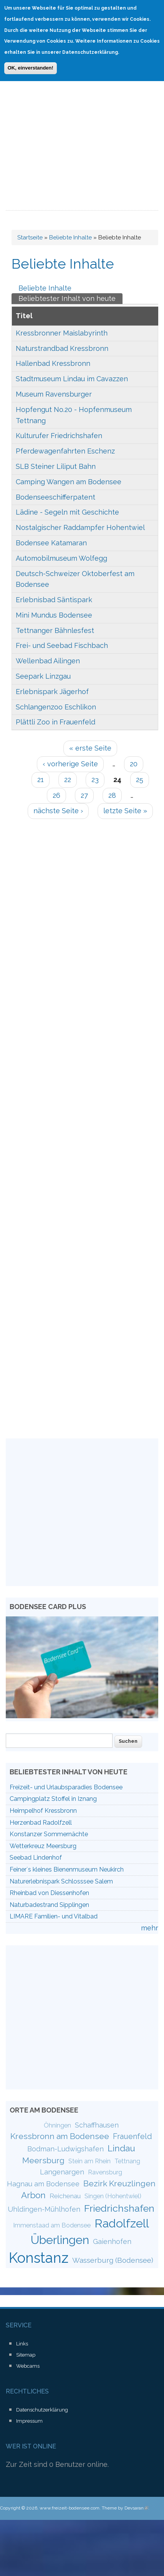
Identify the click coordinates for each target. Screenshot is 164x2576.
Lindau (121, 2148)
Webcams (28, 2366)
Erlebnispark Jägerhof (52, 692)
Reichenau (65, 2196)
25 (139, 780)
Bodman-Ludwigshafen (65, 2149)
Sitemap (25, 2355)
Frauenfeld (132, 2136)
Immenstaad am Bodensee (52, 2225)
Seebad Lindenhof (36, 1857)
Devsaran (136, 2508)
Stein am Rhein (89, 2161)
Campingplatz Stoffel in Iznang (53, 1798)
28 (112, 795)
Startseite (30, 237)
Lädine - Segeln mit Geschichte (67, 512)
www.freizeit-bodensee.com (69, 2508)
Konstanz (38, 2257)
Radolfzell (121, 2223)
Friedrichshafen (119, 2208)
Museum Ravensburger (54, 394)
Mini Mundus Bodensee (54, 615)
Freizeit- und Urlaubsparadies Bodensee (66, 1787)
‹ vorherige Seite (70, 764)
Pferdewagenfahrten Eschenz (65, 451)
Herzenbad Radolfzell (41, 1822)
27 (84, 795)
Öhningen (57, 2125)
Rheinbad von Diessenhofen (49, 1893)
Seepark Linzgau (43, 676)
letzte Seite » (125, 811)
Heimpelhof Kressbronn (43, 1810)
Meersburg (43, 2160)
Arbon (33, 2195)
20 (133, 764)
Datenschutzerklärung (42, 2410)
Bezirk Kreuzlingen (119, 2183)
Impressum (29, 2421)
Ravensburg (105, 2172)
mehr (149, 1928)
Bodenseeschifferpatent (55, 497)
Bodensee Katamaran (51, 543)
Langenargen (62, 2172)
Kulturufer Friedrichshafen (59, 436)
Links (22, 2344)
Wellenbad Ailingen (48, 661)
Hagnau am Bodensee (43, 2184)
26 (56, 795)
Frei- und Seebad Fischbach (62, 645)
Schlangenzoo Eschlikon (56, 707)
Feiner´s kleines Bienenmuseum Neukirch (67, 1869)
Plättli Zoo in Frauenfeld (55, 722)
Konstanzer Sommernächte (49, 1834)
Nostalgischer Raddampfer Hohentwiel (80, 527)
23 (95, 780)
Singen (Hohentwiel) (112, 2196)
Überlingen (60, 2240)
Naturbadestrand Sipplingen (49, 1904)
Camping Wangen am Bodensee (68, 482)
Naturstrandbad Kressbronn (62, 348)
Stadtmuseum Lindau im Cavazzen (72, 379)
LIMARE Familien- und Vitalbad (54, 1916)
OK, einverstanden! (30, 65)
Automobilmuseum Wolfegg (61, 558)
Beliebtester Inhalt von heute (70, 297)
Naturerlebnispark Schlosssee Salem (61, 1881)
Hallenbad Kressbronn (53, 363)
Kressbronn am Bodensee (59, 2136)
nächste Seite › (58, 811)
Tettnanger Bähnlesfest (55, 630)
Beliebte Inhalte (70, 237)
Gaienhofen (112, 2241)
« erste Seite (90, 748)
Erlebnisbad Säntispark (54, 600)
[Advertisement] (72, 135)
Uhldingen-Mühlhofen (44, 2209)
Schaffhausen (97, 2125)
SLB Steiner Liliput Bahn (56, 466)
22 (67, 780)
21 (40, 780)
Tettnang (127, 2161)
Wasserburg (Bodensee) (112, 2260)
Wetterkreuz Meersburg (43, 1846)
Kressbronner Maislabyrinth (62, 333)
